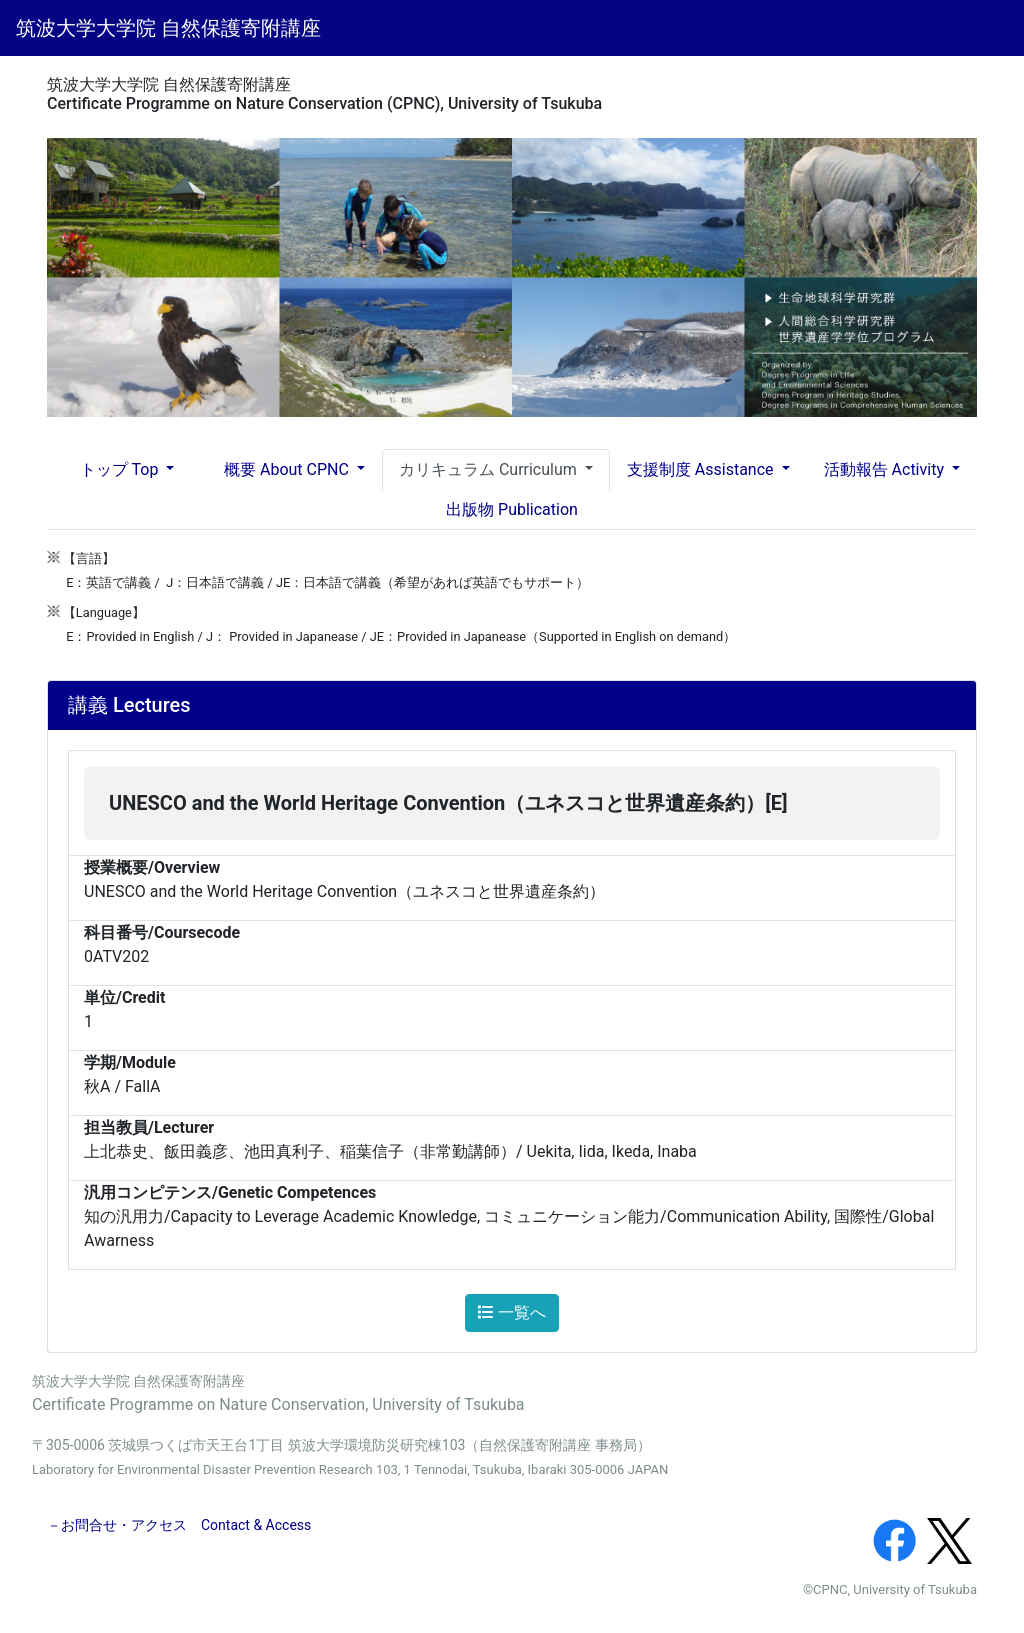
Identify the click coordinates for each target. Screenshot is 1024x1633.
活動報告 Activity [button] (886, 469)
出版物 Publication (512, 509)
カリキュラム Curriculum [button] (490, 469)
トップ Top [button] (121, 469)
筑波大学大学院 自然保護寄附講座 (168, 28)
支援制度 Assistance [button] (702, 469)
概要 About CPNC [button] (288, 469)
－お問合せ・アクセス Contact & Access (179, 1525)
